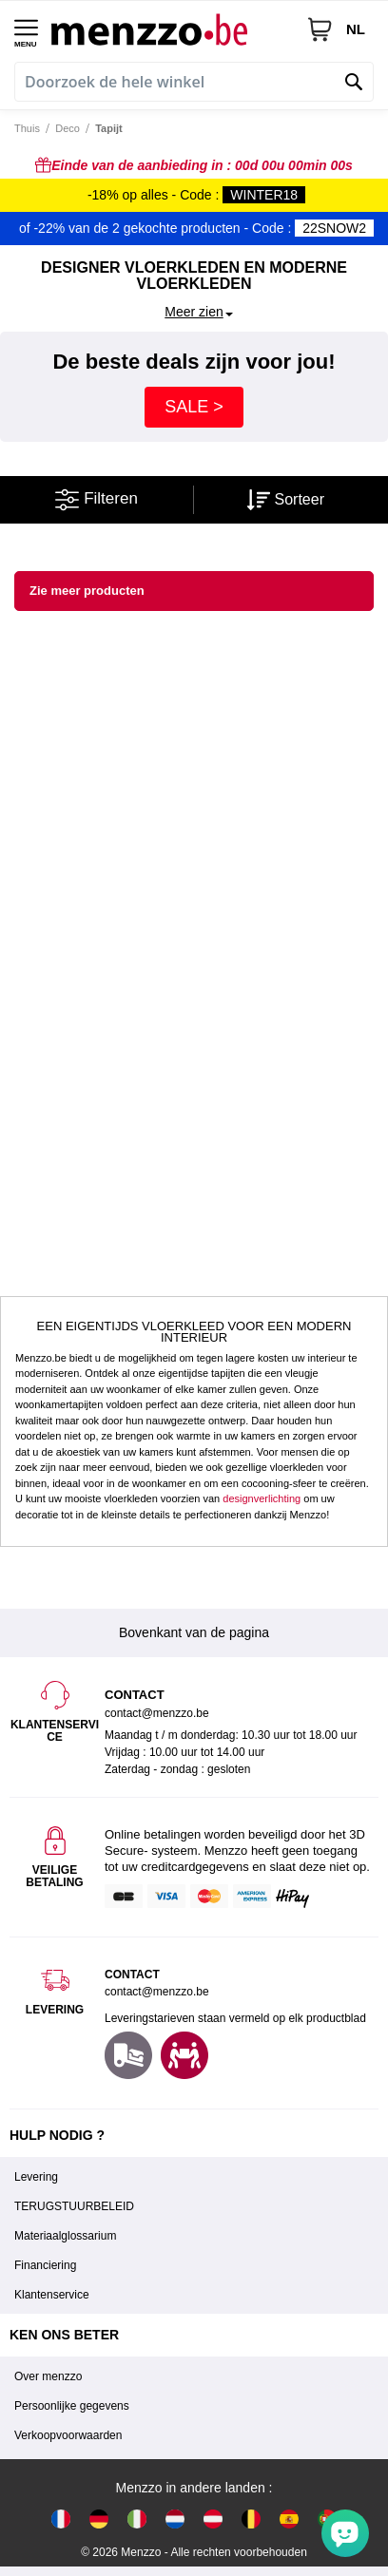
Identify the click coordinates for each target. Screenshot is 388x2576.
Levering (36, 2177)
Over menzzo (48, 2376)
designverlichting (262, 1498)
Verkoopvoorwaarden (68, 2435)
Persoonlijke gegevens (71, 2406)
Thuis (27, 128)
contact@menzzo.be (157, 1991)
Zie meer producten (87, 590)
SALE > (194, 406)
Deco (67, 128)
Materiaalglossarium (65, 2235)
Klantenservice (51, 2294)
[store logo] (171, 29)
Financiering (45, 2265)
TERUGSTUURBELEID (74, 2206)
